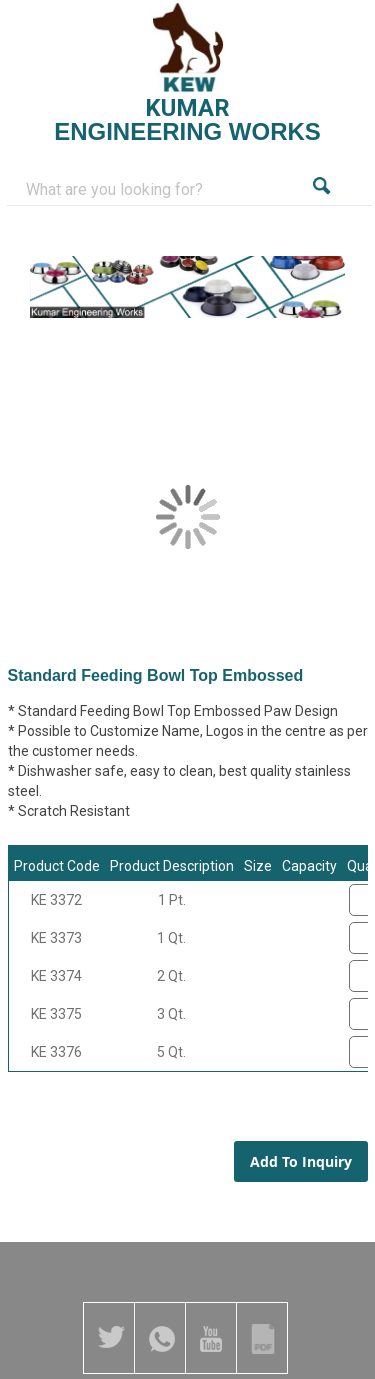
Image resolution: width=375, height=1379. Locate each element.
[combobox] (163, 190)
